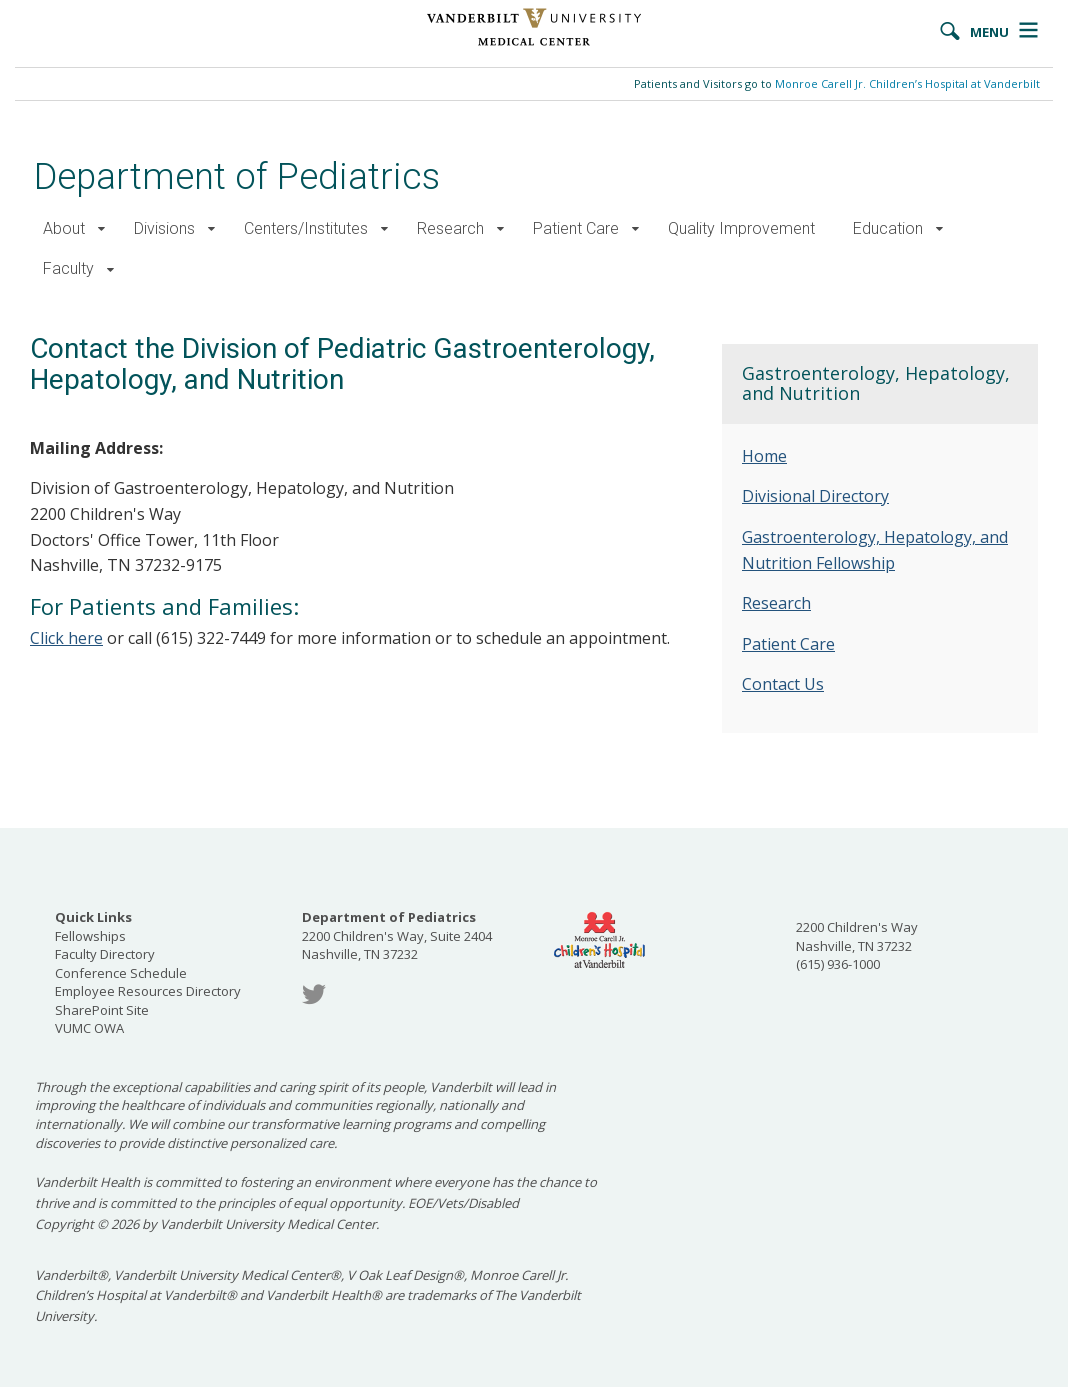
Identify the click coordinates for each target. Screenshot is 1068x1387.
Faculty (68, 268)
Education (888, 228)
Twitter (314, 994)
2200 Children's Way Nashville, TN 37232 (857, 936)
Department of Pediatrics (237, 176)
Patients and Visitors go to (837, 83)
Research (450, 228)
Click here (66, 638)
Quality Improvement (741, 228)
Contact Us (783, 684)
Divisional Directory (815, 496)
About (64, 228)
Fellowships (90, 936)
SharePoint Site (102, 1010)
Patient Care (576, 228)
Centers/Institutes (306, 228)
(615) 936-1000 (838, 964)
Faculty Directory (105, 954)
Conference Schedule (121, 973)
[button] (101, 229)
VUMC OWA (89, 1028)
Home (764, 456)
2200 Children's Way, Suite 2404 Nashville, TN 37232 (397, 935)
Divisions (164, 228)
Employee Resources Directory (148, 991)
